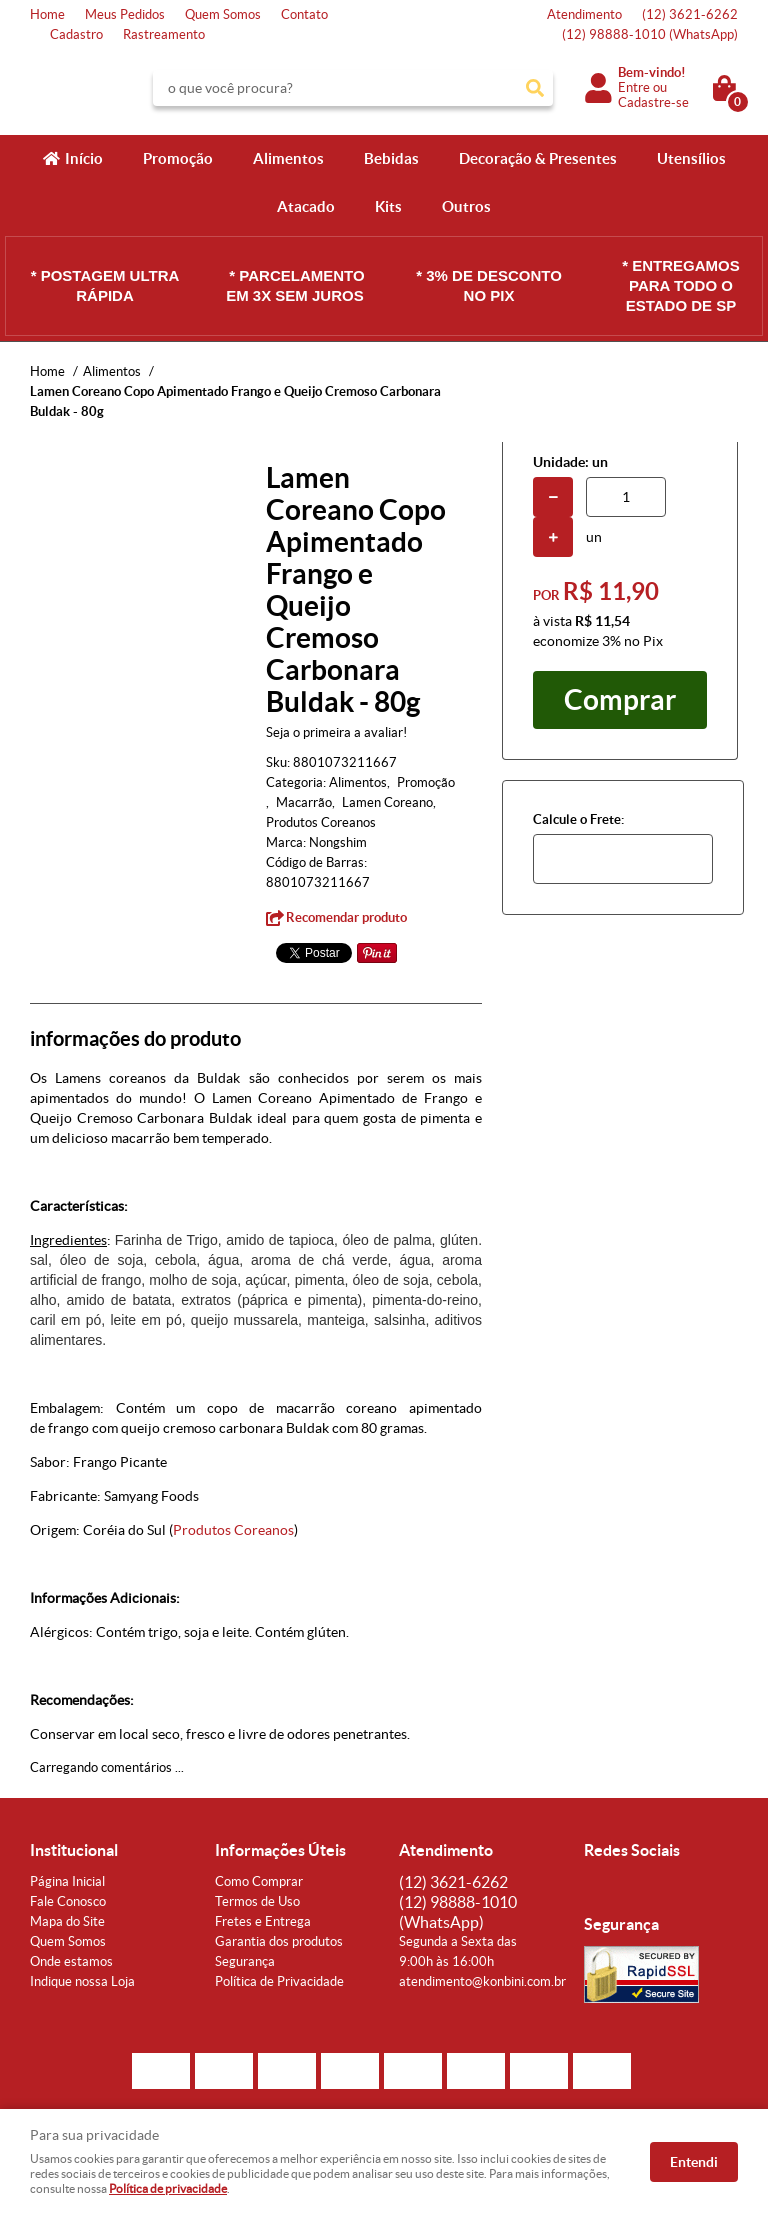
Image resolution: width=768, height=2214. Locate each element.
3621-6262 (690, 14)
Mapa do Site (67, 1921)
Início (84, 158)
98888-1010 (650, 34)
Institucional (74, 1850)
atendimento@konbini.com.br (482, 1981)
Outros (466, 206)
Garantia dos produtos (279, 1941)
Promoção (178, 158)
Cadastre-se (653, 102)
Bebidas (391, 158)
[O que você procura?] (535, 88)
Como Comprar (259, 1881)
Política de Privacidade (279, 1981)
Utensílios (691, 158)
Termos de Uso (257, 1901)
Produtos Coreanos (233, 1530)
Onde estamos (71, 1961)
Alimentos (288, 158)
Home (47, 14)
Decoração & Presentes (538, 158)
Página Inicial (67, 1881)
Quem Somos (223, 14)
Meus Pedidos (125, 14)
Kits (388, 206)
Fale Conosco (68, 1901)
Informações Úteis (280, 1850)
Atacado (306, 206)
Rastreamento (164, 34)
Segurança (245, 1961)
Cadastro (76, 34)
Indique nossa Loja (82, 1981)
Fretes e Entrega (263, 1921)
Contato (304, 14)
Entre (634, 87)
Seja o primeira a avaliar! (336, 732)
